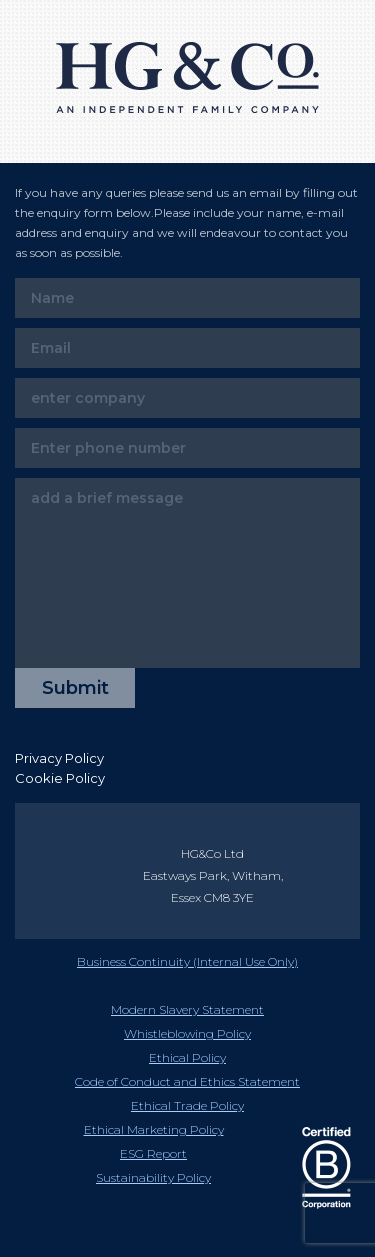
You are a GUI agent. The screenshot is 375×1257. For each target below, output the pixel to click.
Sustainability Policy (153, 1177)
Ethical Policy (187, 1057)
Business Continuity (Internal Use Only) (187, 961)
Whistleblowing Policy (187, 1033)
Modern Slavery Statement (187, 1009)
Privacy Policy (59, 758)
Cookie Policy (60, 778)
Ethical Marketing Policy (154, 1129)
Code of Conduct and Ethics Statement (187, 1081)
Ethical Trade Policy (187, 1105)
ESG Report (153, 1153)
